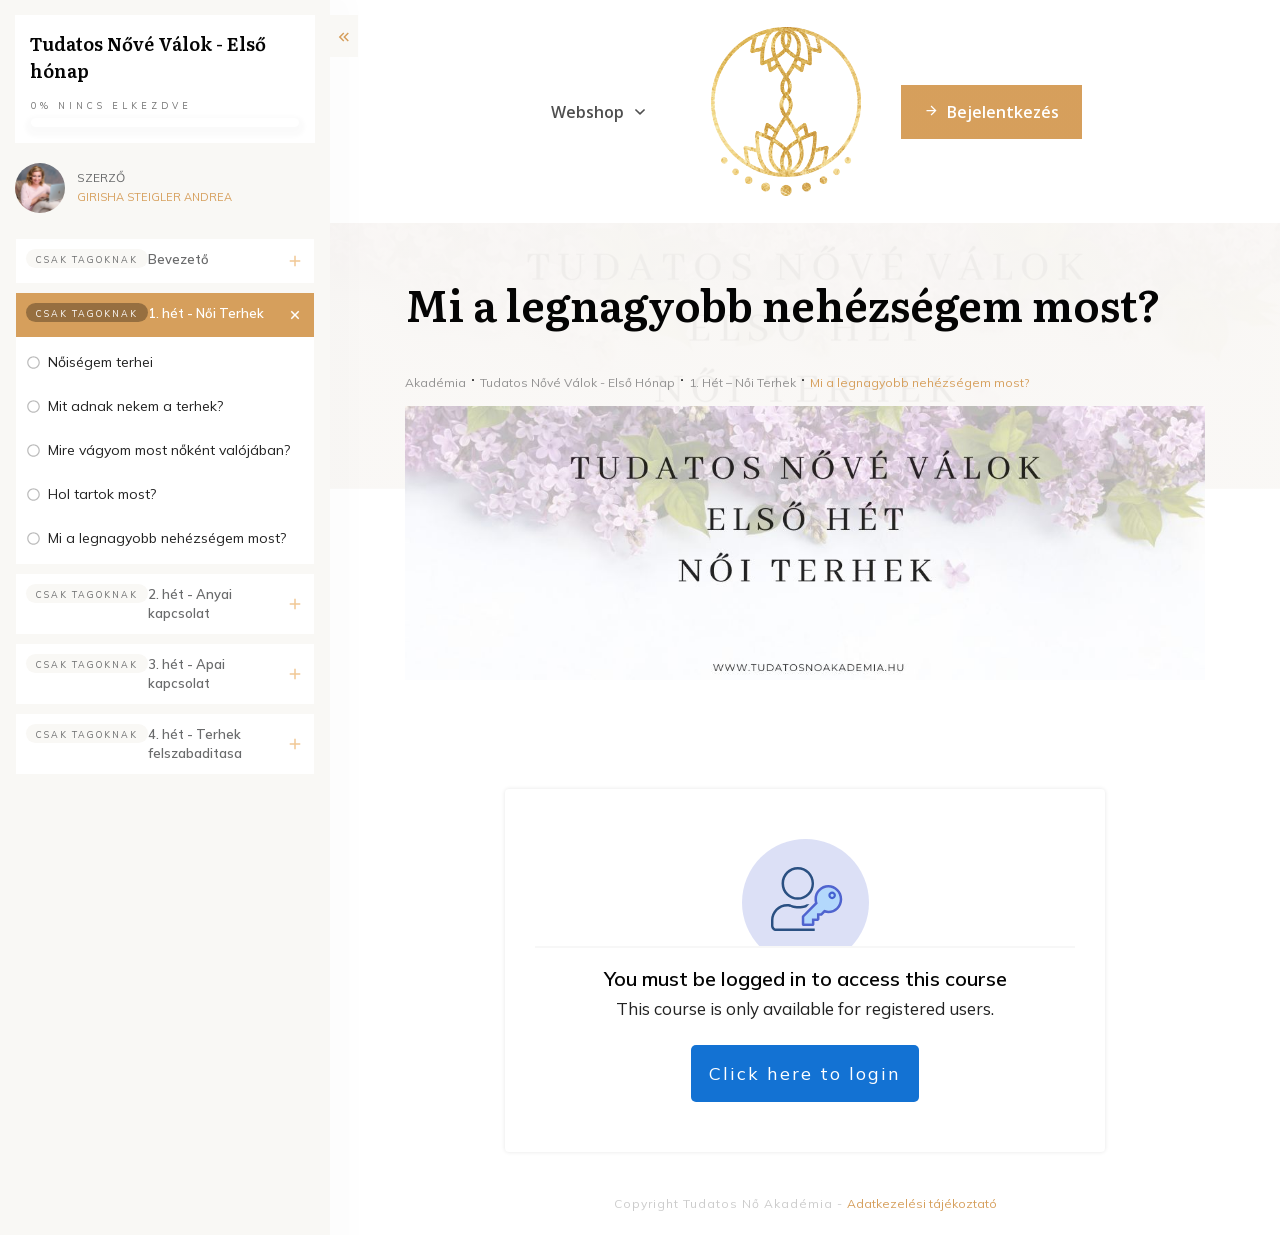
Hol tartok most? (102, 494)
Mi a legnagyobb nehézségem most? (167, 538)
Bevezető (178, 259)
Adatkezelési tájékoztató (922, 1203)
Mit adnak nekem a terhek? (135, 406)
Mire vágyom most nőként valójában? (169, 450)
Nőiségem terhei (100, 362)
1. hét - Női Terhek (206, 313)
